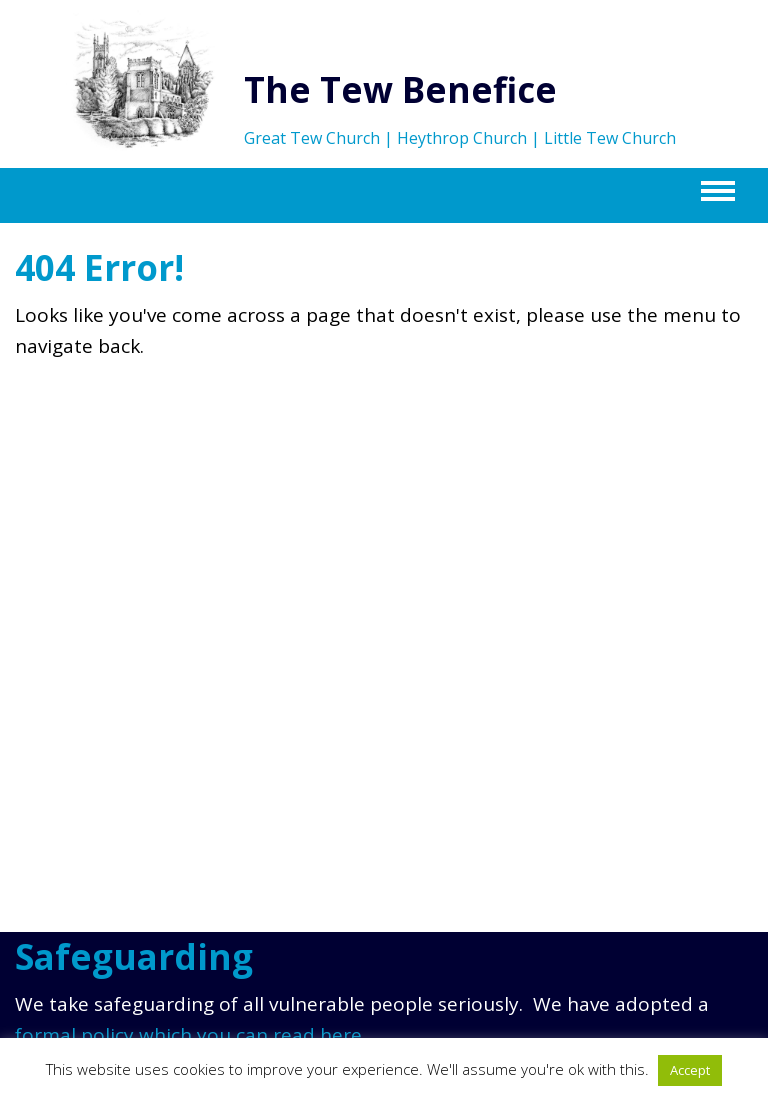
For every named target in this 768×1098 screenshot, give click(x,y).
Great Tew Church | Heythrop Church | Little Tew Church (460, 138)
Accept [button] (690, 1070)
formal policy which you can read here (188, 1035)
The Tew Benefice (400, 89)
